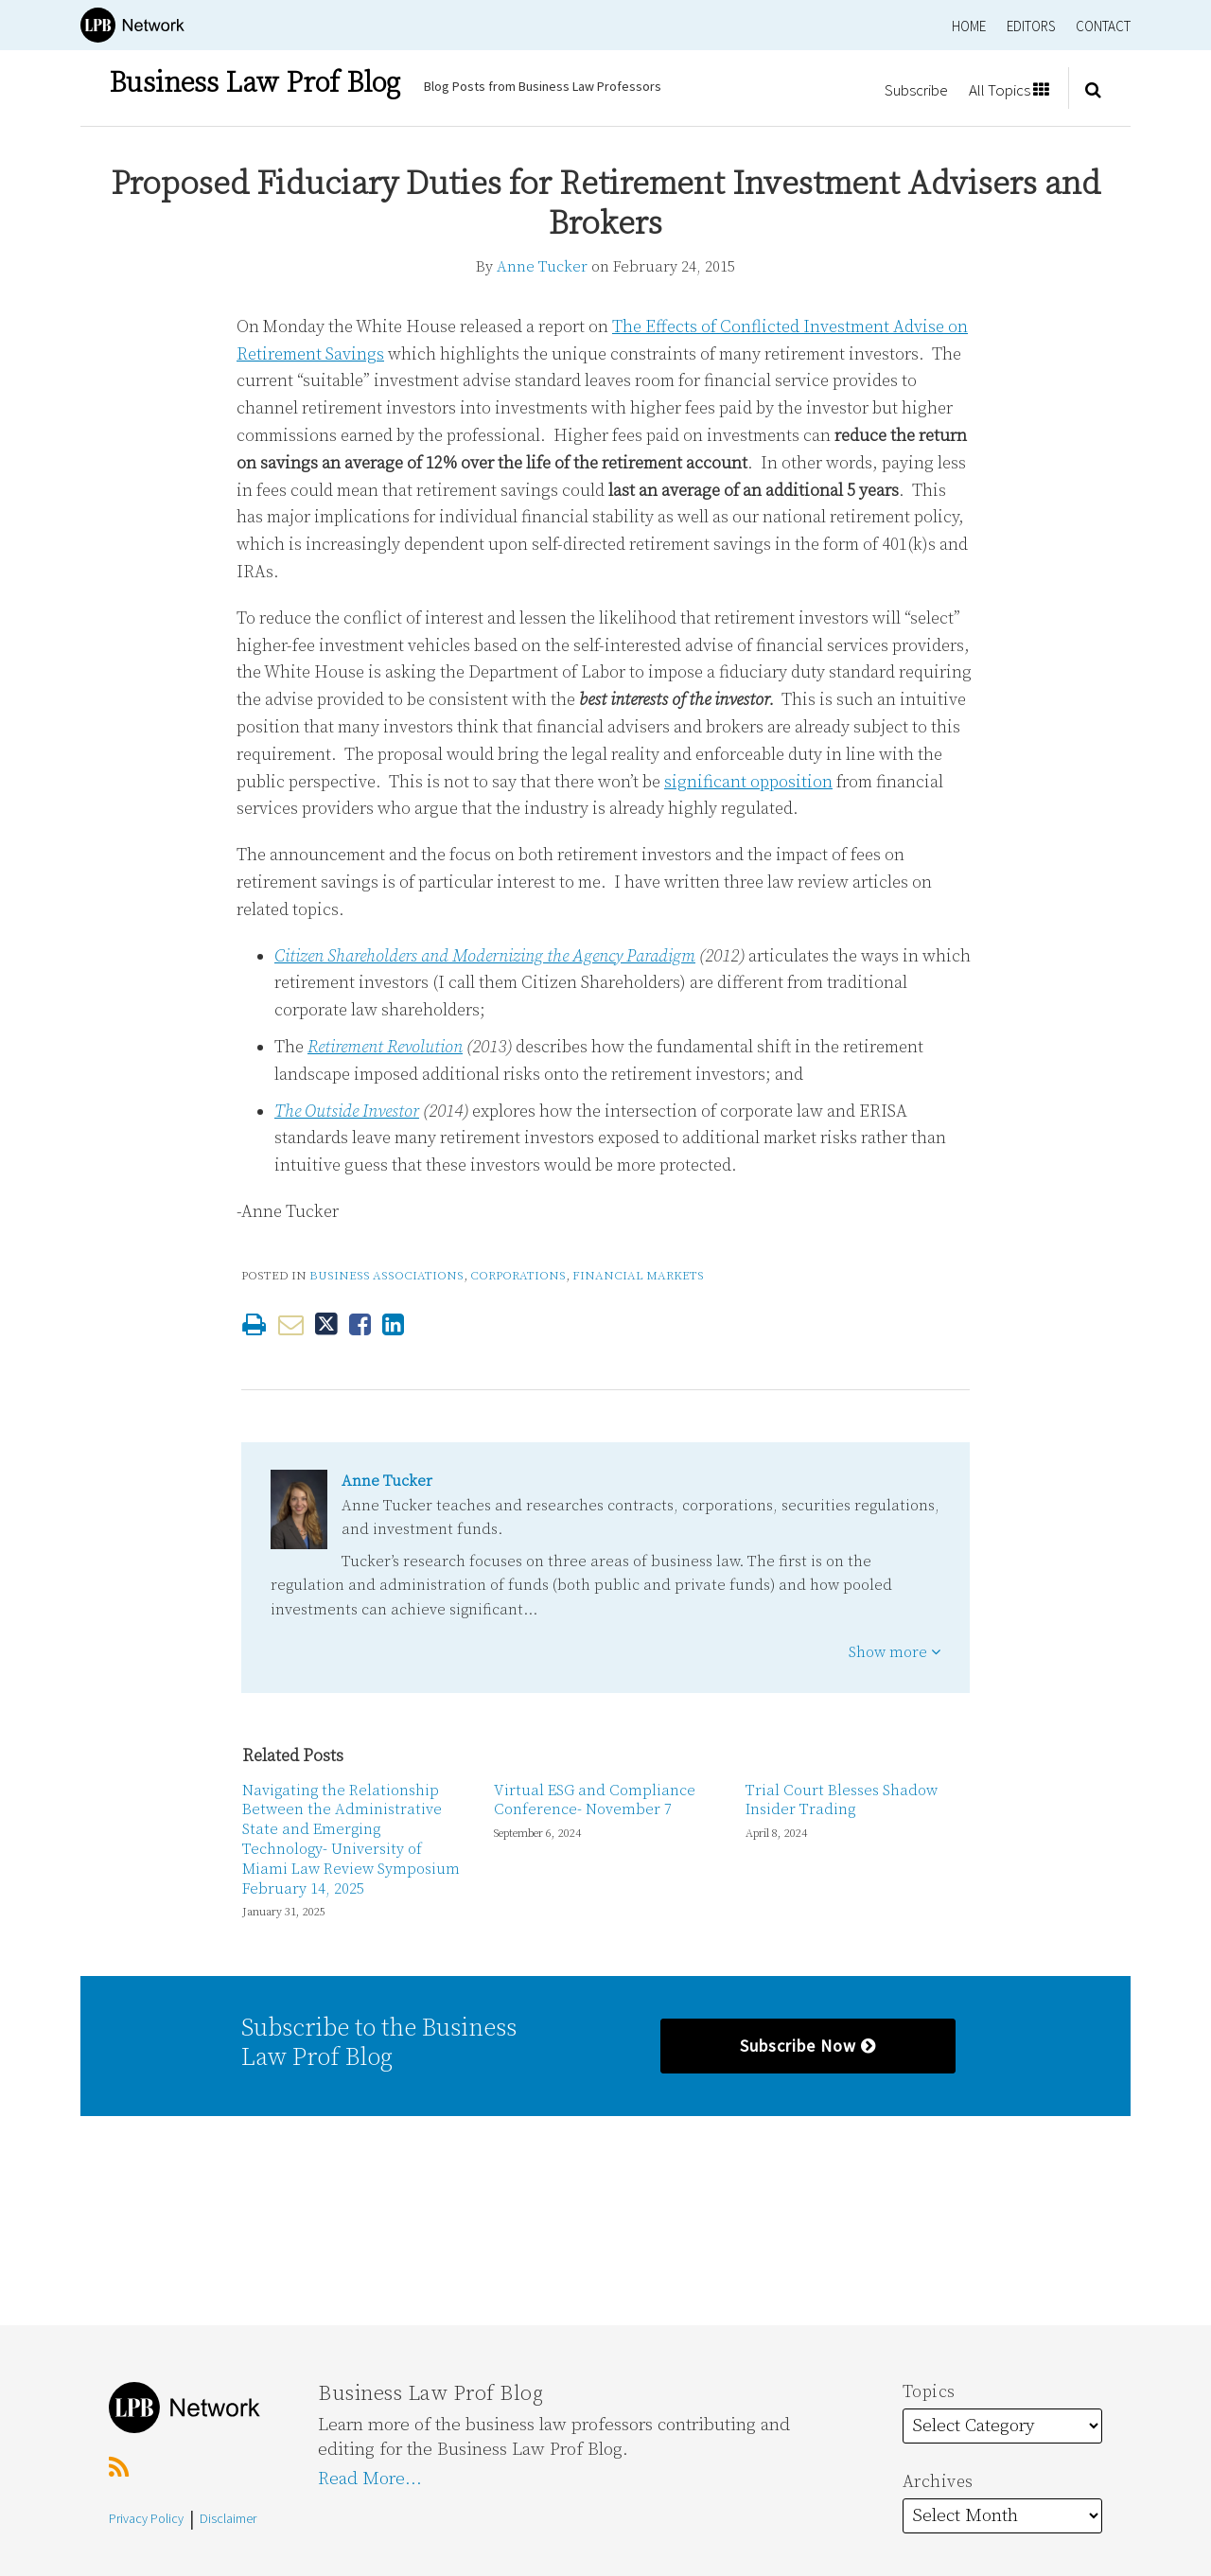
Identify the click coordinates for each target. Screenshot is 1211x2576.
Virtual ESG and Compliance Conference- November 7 (594, 1800)
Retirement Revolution (385, 1047)
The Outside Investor (346, 1111)
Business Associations (386, 1275)
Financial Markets (638, 1275)
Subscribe (916, 89)
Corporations (518, 1275)
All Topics (1009, 89)
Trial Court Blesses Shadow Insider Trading (842, 1800)
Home (969, 26)
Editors (1031, 26)
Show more (894, 1652)
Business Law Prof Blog (254, 83)
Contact (1103, 26)
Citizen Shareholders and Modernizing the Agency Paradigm (484, 956)
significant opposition (748, 782)
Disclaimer (228, 2518)
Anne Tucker (542, 266)
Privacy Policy (146, 2518)
